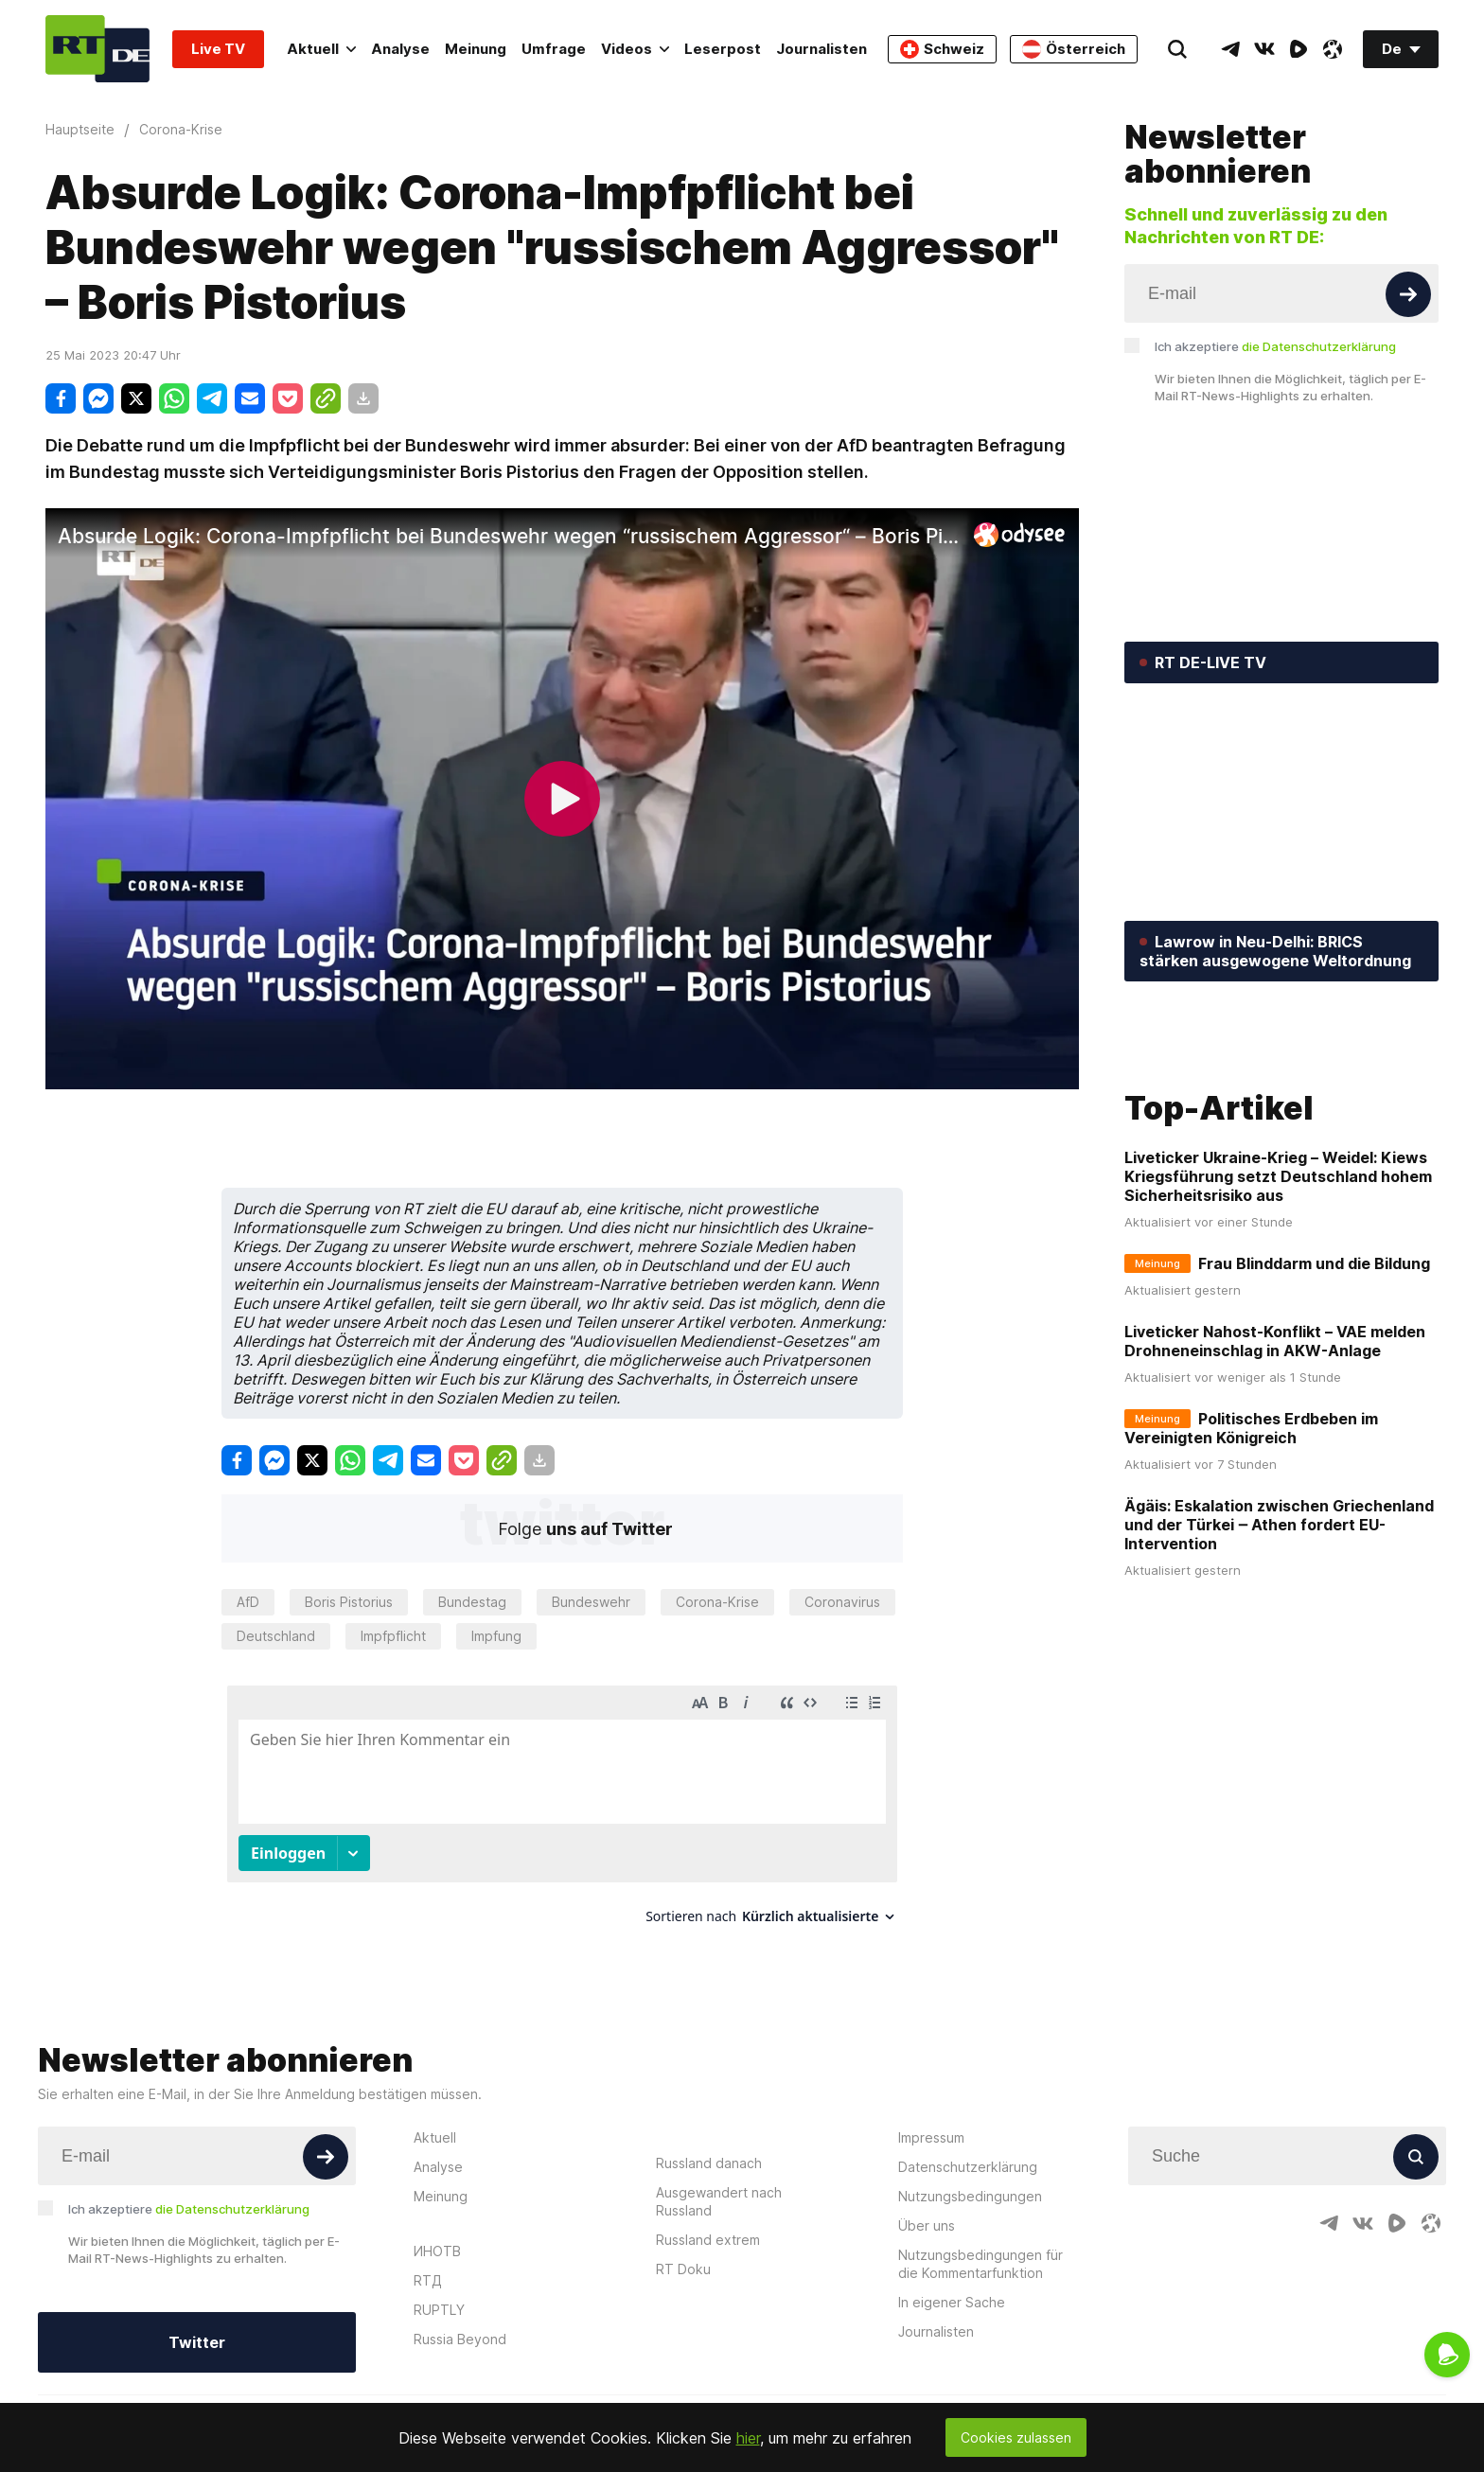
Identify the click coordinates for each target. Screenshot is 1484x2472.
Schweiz (942, 49)
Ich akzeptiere (1275, 346)
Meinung (475, 49)
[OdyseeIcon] (1332, 49)
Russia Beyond (460, 2339)
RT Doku (683, 2269)
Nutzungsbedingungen (970, 2196)
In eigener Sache (951, 2302)
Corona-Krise (717, 1602)
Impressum (931, 2137)
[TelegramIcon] (1230, 49)
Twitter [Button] (196, 2342)
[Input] (1281, 293)
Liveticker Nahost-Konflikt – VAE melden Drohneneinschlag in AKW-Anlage (1274, 1493)
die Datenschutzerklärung (1319, 346)
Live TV (218, 49)
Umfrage (553, 49)
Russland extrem (708, 2240)
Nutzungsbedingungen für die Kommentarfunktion (980, 2264)
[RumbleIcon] (1298, 49)
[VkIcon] (1264, 49)
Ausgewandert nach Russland (719, 2201)
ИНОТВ (437, 2251)
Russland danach (709, 2163)
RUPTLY (439, 2310)
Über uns (926, 2225)
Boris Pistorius (349, 1602)
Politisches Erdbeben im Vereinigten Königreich (1251, 1580)
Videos (635, 49)
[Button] (1408, 294)
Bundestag (472, 1602)
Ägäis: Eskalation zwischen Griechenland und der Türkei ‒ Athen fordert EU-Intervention (1279, 1677)
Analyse (400, 49)
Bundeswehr (591, 1602)
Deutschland (276, 1636)
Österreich (1073, 49)
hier (748, 2437)
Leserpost (722, 49)
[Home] (97, 48)
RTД (428, 2280)
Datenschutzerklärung (967, 2167)
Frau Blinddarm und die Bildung (1314, 1415)
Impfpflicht (393, 1636)
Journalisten (821, 49)
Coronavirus (842, 1602)
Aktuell (321, 49)
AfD (248, 1602)
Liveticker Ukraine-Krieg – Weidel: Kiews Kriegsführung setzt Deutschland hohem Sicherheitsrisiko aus (1278, 1328)
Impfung (496, 1636)
